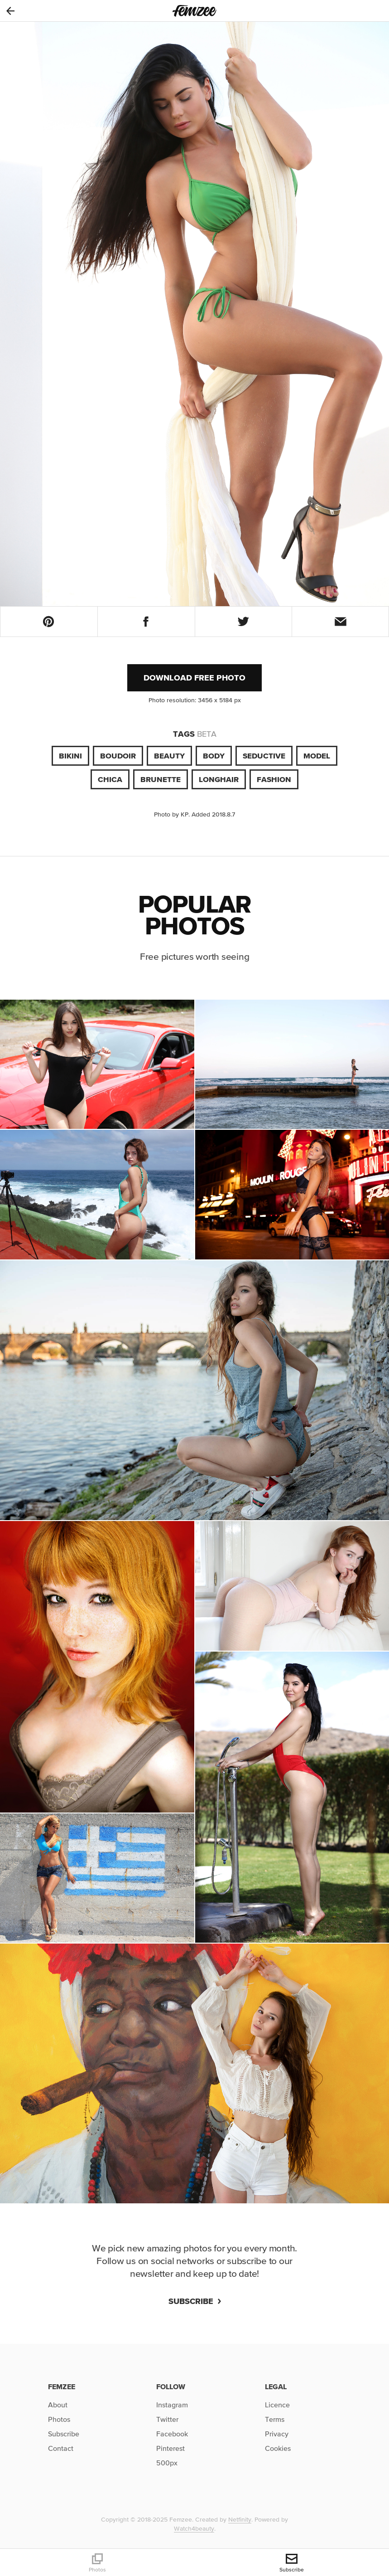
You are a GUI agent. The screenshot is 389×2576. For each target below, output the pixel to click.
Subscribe (194, 2301)
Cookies (278, 2448)
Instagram (172, 2405)
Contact (60, 2448)
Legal (276, 2386)
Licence (277, 2405)
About (57, 2405)
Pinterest (170, 2448)
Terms (274, 2419)
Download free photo (194, 677)
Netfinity (239, 2519)
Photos (59, 2419)
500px (167, 2463)
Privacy (276, 2434)
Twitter (167, 2419)
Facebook (172, 2434)
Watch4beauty (194, 2528)
